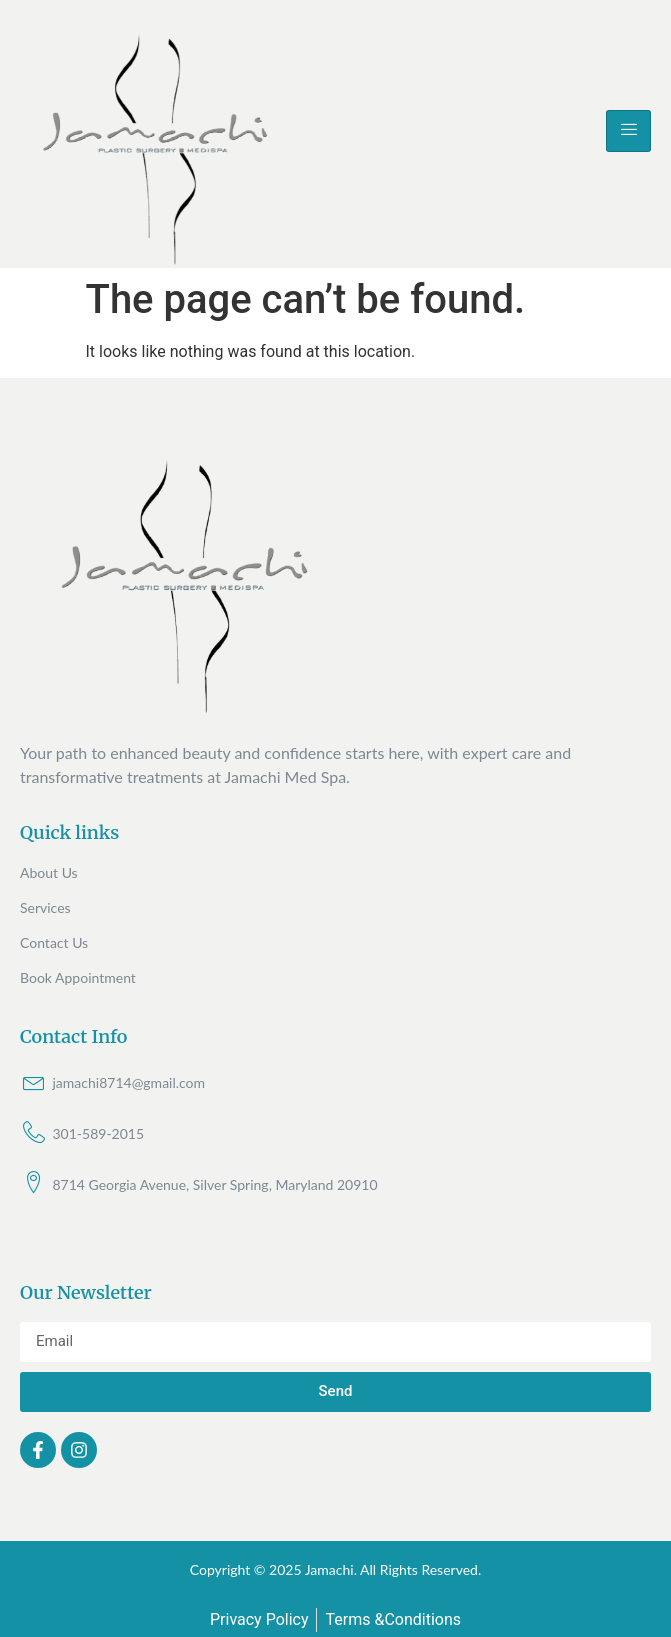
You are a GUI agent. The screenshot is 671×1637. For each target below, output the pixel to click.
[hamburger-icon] (628, 131)
